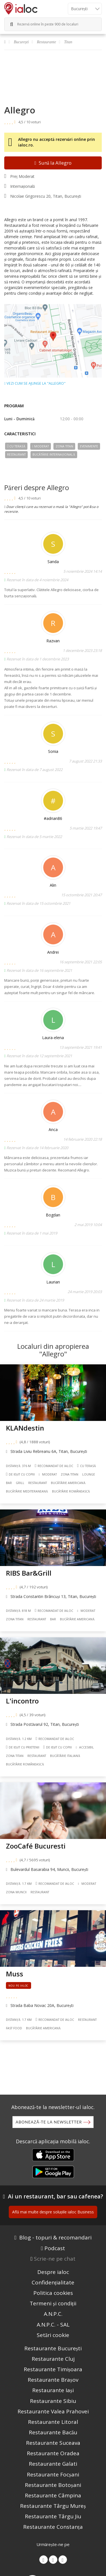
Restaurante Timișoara (53, 2369)
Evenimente (89, 446)
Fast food (14, 2028)
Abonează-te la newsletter (49, 2122)
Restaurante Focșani (53, 2474)
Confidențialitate (53, 2282)
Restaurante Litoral (53, 2422)
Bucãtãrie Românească (71, 1491)
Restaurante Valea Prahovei (53, 2411)
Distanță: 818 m (18, 1611)
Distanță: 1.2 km (19, 1739)
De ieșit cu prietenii (22, 1747)
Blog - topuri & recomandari (55, 2237)
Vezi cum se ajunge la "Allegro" (35, 383)
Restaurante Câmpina (53, 2495)
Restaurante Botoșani (53, 2485)
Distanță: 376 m (18, 1466)
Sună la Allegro (53, 163)
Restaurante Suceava (53, 2442)
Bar (9, 1483)
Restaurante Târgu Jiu (53, 2516)
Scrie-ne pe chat (54, 2258)
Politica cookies (53, 2293)
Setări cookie (53, 2335)
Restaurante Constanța (53, 2526)
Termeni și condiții (53, 2303)
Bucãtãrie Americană (68, 1483)
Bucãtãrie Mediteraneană (27, 1491)
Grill (20, 1483)
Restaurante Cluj (53, 2358)
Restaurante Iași (52, 2390)
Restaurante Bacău (53, 2432)
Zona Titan (64, 446)
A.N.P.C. (53, 2313)
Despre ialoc (53, 2272)
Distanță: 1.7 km (19, 1884)
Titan (68, 42)
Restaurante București (53, 2348)
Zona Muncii (16, 1892)
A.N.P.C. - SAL (53, 2324)
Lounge (88, 1474)
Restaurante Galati (53, 2463)
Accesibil (85, 1747)
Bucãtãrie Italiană (65, 1756)
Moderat (40, 446)
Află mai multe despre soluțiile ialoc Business (53, 2212)
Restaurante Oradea (53, 2453)
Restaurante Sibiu (53, 2401)
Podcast (54, 2248)
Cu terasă (16, 446)
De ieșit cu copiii (20, 1474)
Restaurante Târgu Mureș (53, 2506)
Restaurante (46, 42)
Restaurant (16, 454)
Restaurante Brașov (53, 2379)
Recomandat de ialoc (54, 1465)
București (21, 42)
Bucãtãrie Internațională (54, 454)
